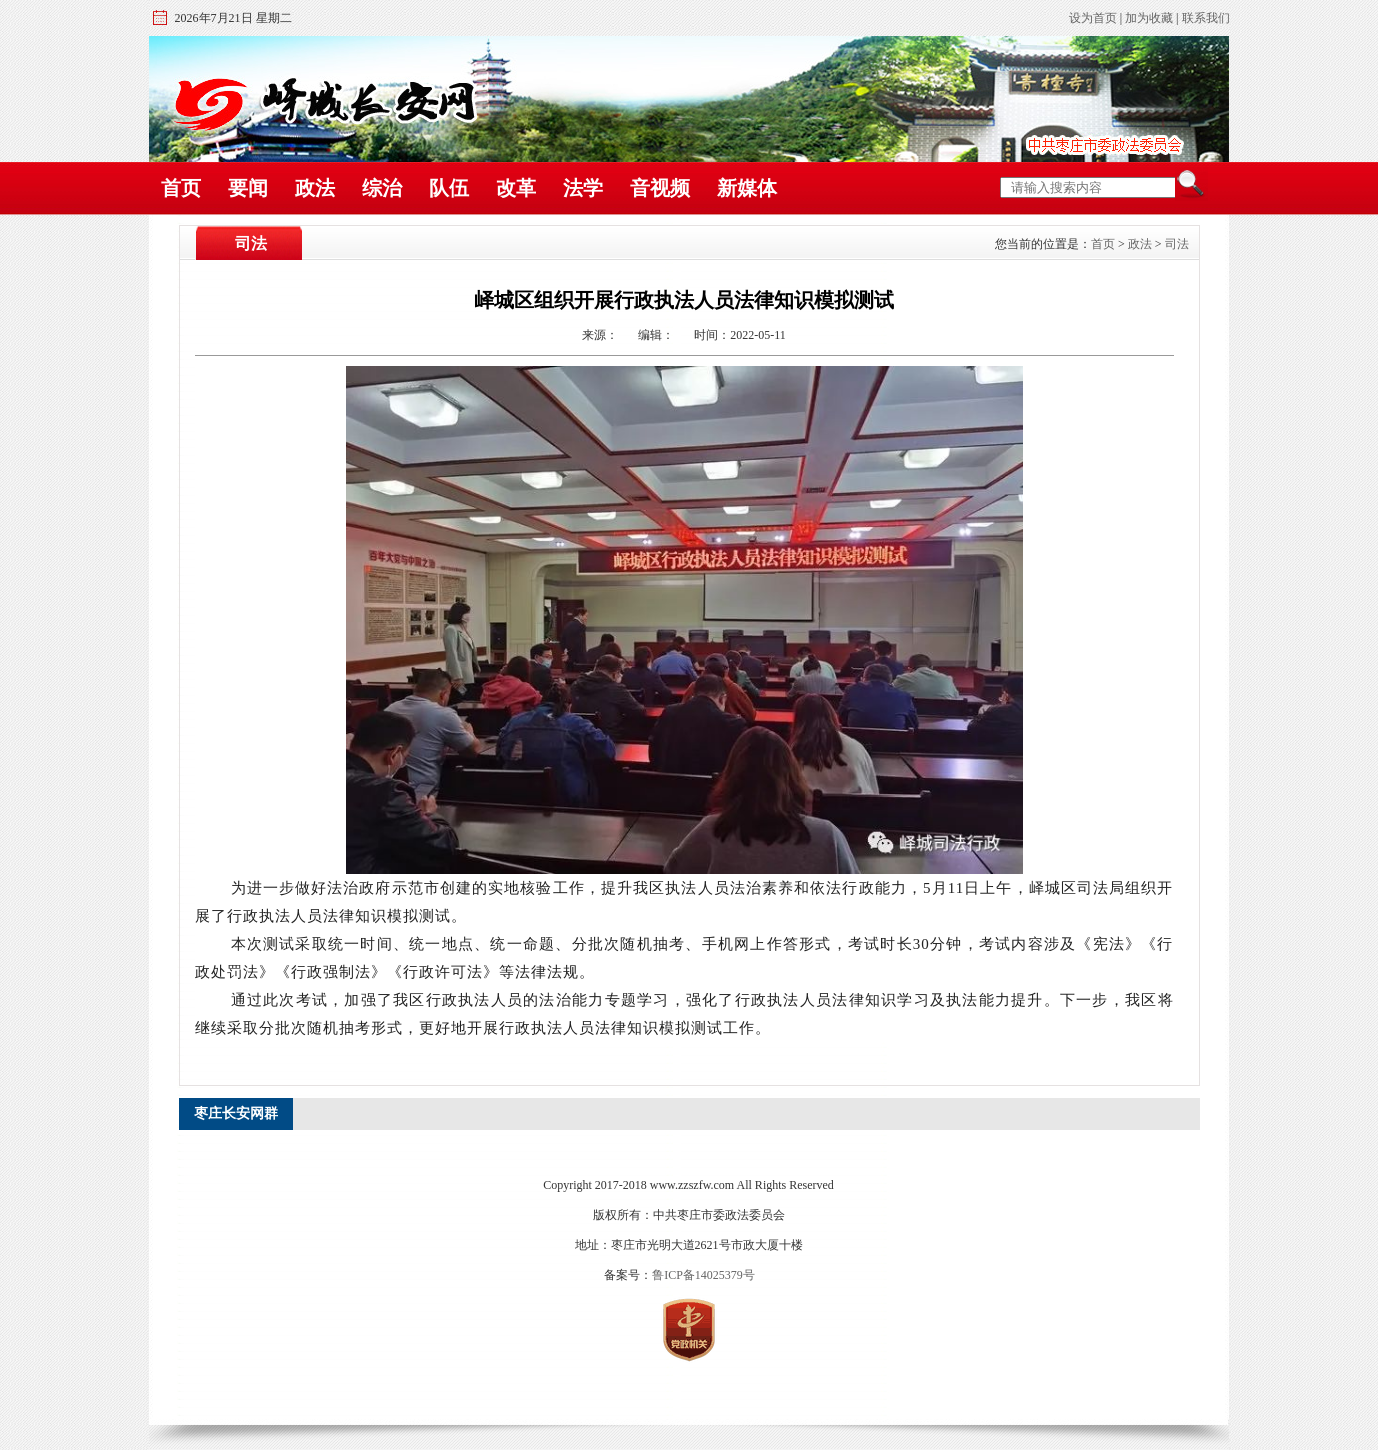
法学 (583, 188)
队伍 (449, 188)
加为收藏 (1149, 18)
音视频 (660, 188)
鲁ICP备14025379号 (703, 1275)
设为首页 (1093, 18)
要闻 (248, 188)
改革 (516, 188)
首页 (181, 188)
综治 (382, 188)
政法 (315, 188)
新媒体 (747, 188)
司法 (1177, 244)
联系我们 (1206, 18)
